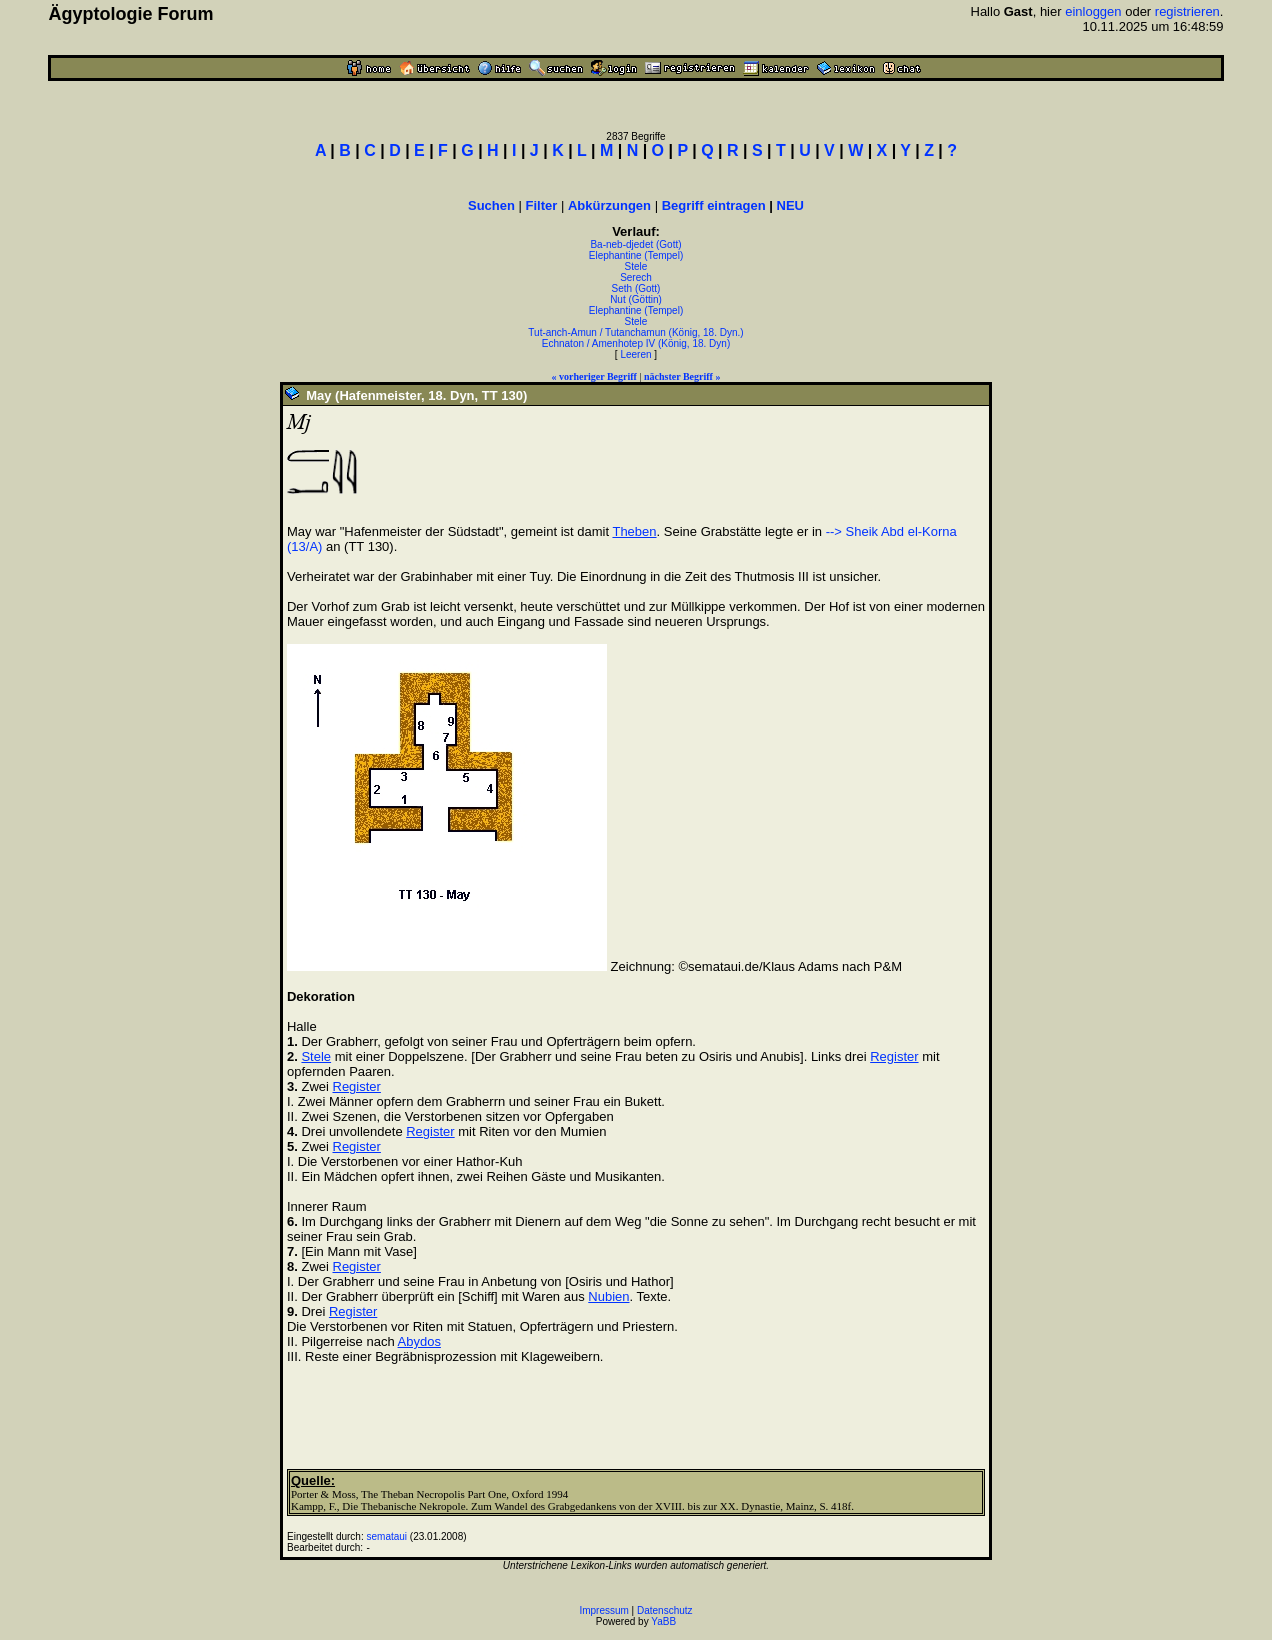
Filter (542, 205)
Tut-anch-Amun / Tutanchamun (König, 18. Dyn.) (635, 332)
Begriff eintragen (714, 205)
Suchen (491, 205)
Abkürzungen (609, 205)
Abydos (419, 1341)
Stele (636, 266)
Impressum (603, 1610)
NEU (790, 205)
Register (894, 1056)
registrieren (1187, 11)
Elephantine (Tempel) (636, 255)
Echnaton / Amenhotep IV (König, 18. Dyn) (636, 343)
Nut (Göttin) (636, 299)
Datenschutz (665, 1610)
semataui (386, 1536)
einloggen (1093, 11)
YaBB (663, 1621)
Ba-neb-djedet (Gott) (635, 244)
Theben (634, 531)
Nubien (608, 1296)
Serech (636, 277)
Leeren (635, 354)
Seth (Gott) (636, 288)
